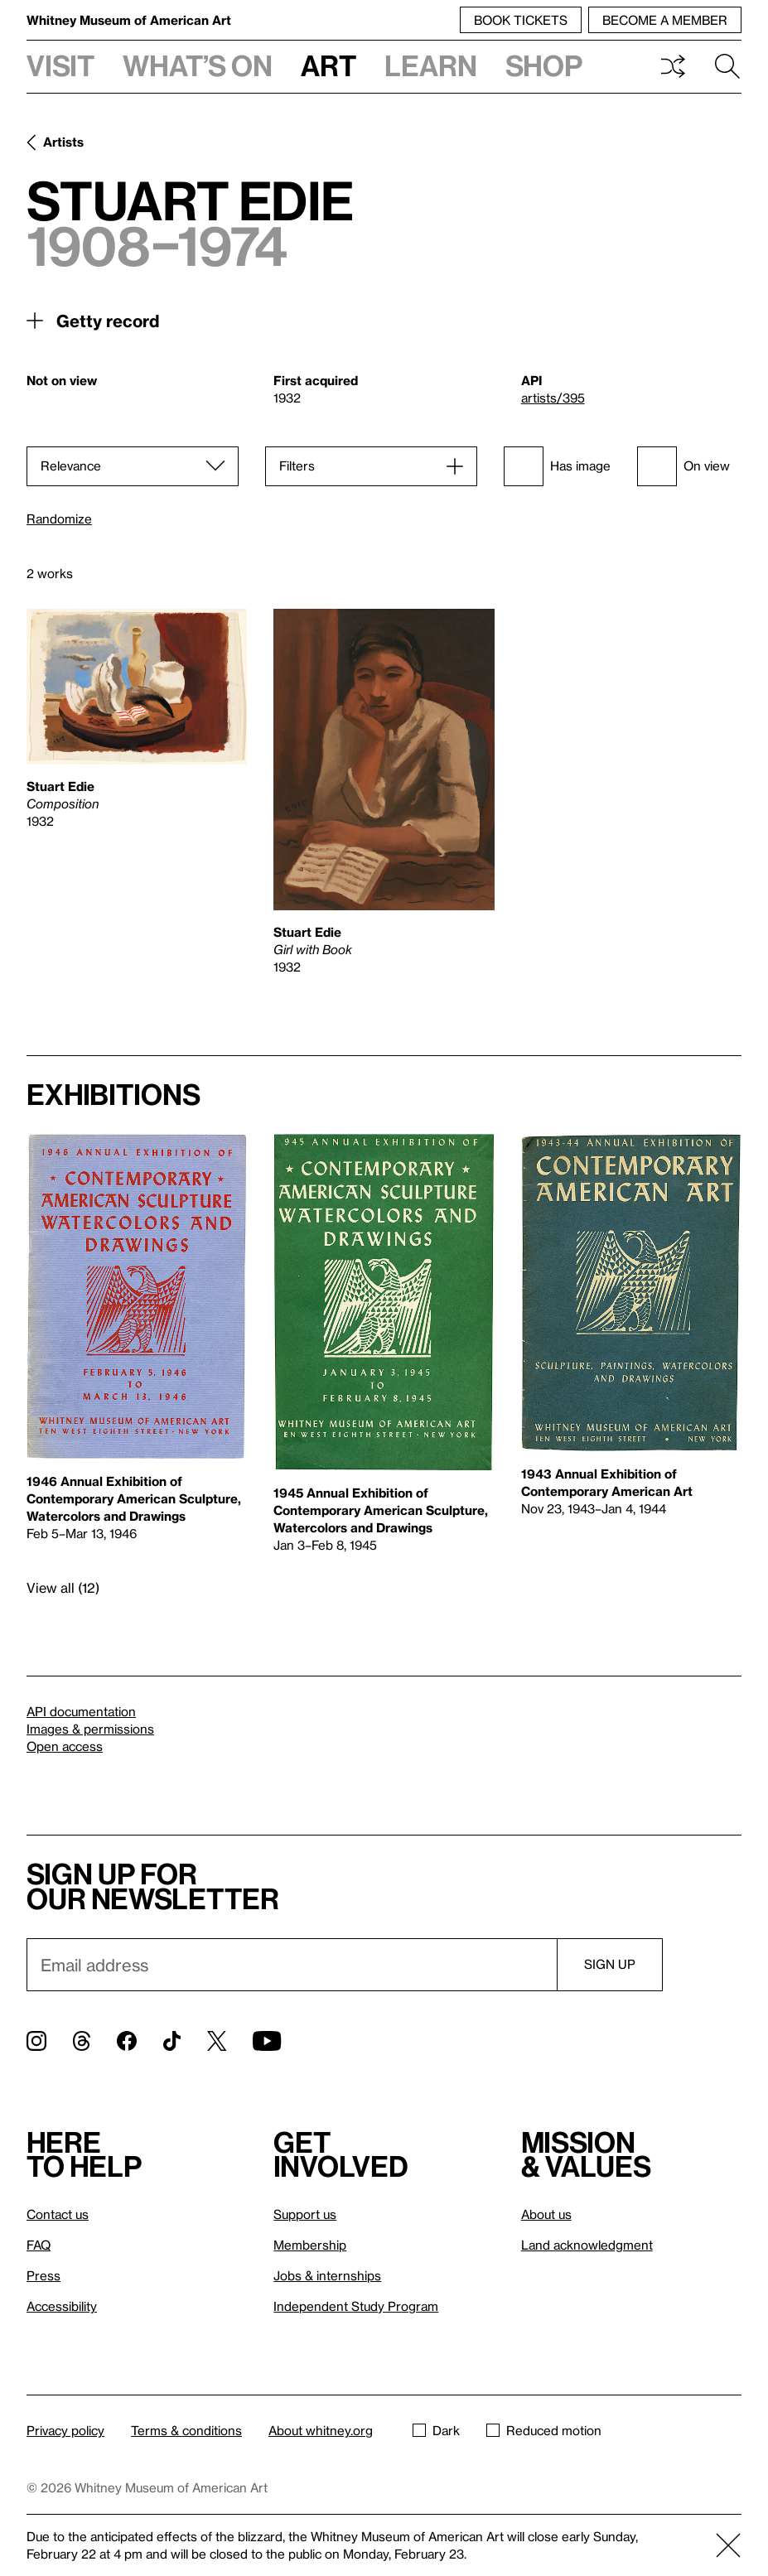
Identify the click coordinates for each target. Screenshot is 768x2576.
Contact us (58, 2214)
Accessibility (62, 2306)
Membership (309, 2244)
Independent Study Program (355, 2306)
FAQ (39, 2244)
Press (43, 2275)
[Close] (728, 2545)
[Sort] (133, 466)
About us (546, 2214)
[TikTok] (172, 2041)
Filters (297, 465)
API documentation (81, 1711)
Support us (304, 2214)
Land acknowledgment (587, 2244)
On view (683, 466)
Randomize (59, 519)
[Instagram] (36, 2041)
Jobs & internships (327, 2275)
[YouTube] (266, 2041)
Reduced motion (543, 2430)
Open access (65, 1746)
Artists (63, 141)
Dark (436, 2430)
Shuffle (672, 66)
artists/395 (553, 397)
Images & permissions (90, 1728)
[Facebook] (127, 2041)
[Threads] (82, 2041)
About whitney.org (320, 2430)
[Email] (292, 1964)
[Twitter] (216, 2041)
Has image (557, 466)
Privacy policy (65, 2430)
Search (727, 66)
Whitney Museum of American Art (129, 19)
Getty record (107, 320)
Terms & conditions (186, 2430)
